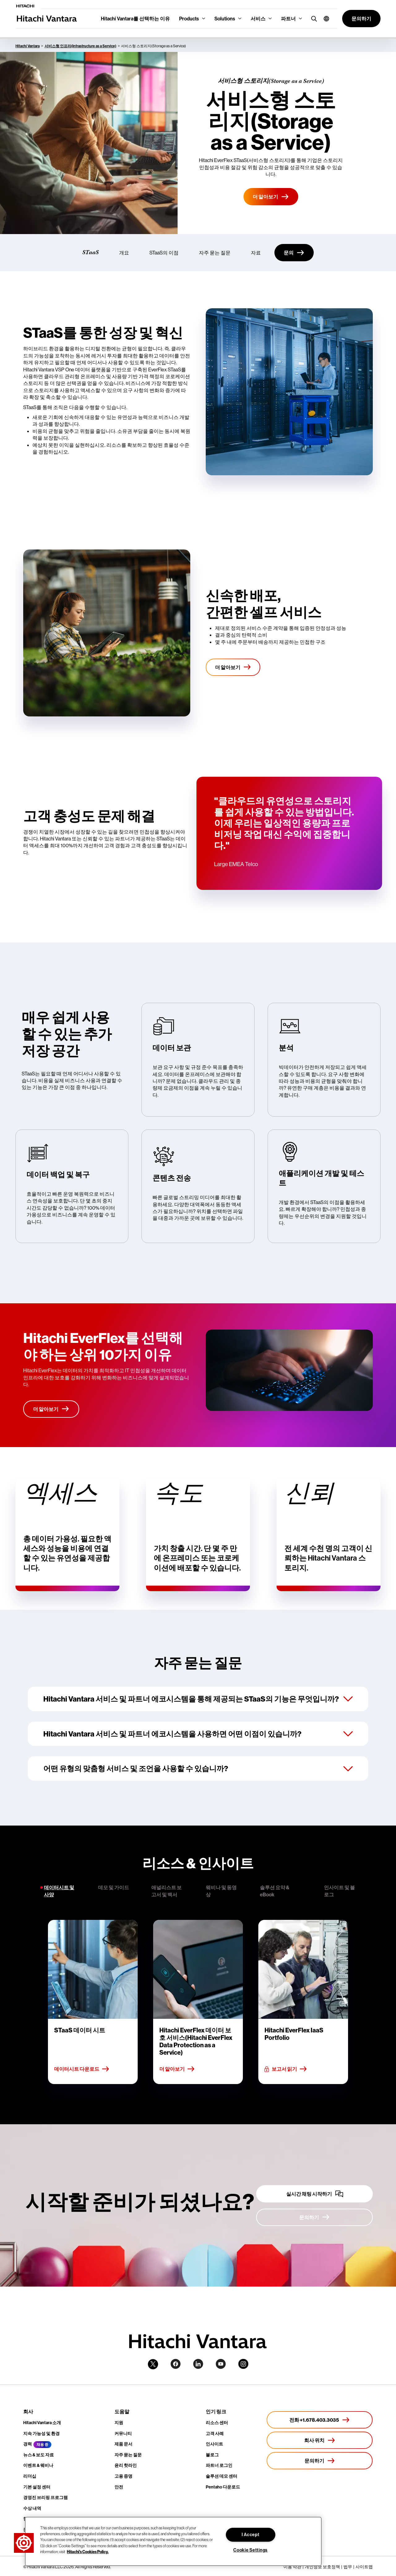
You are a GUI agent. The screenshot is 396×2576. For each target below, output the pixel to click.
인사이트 (214, 2444)
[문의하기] (314, 2217)
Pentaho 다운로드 (223, 2487)
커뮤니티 (123, 2433)
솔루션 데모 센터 (221, 2476)
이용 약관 (292, 2567)
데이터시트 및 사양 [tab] (59, 1890)
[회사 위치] (320, 2440)
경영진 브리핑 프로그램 (45, 2497)
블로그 (212, 2455)
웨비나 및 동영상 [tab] (221, 1890)
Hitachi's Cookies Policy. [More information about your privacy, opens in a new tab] (88, 2551)
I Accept (251, 2534)
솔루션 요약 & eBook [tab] (274, 1890)
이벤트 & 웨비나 (38, 2465)
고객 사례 (215, 2433)
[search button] (313, 18)
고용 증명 (123, 2476)
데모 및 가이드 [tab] (113, 1887)
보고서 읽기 (286, 2069)
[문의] (294, 252)
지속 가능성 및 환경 (41, 2433)
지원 (118, 2422)
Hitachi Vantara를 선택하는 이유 (135, 18)
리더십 (29, 2476)
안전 (118, 2487)
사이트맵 (364, 2567)
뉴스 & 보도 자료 (38, 2455)
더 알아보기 (177, 2069)
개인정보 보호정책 (322, 2567)
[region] (173, 2541)
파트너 (288, 18)
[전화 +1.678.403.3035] (320, 2420)
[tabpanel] (198, 2002)
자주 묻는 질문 (214, 253)
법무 (347, 2567)
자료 (256, 253)
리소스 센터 (217, 2422)
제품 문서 (123, 2444)
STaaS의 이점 (164, 253)
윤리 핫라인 (125, 2465)
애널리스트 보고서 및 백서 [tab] (166, 1890)
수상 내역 (32, 2508)
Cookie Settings (250, 2550)
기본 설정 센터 (36, 2487)
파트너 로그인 (219, 2465)
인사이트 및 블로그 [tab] (339, 1890)
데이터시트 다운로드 (82, 2069)
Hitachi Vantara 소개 (42, 2422)
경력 (27, 2444)
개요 (124, 253)
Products (189, 18)
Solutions (224, 18)
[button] (324, 18)
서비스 (258, 18)
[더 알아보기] (270, 196)
